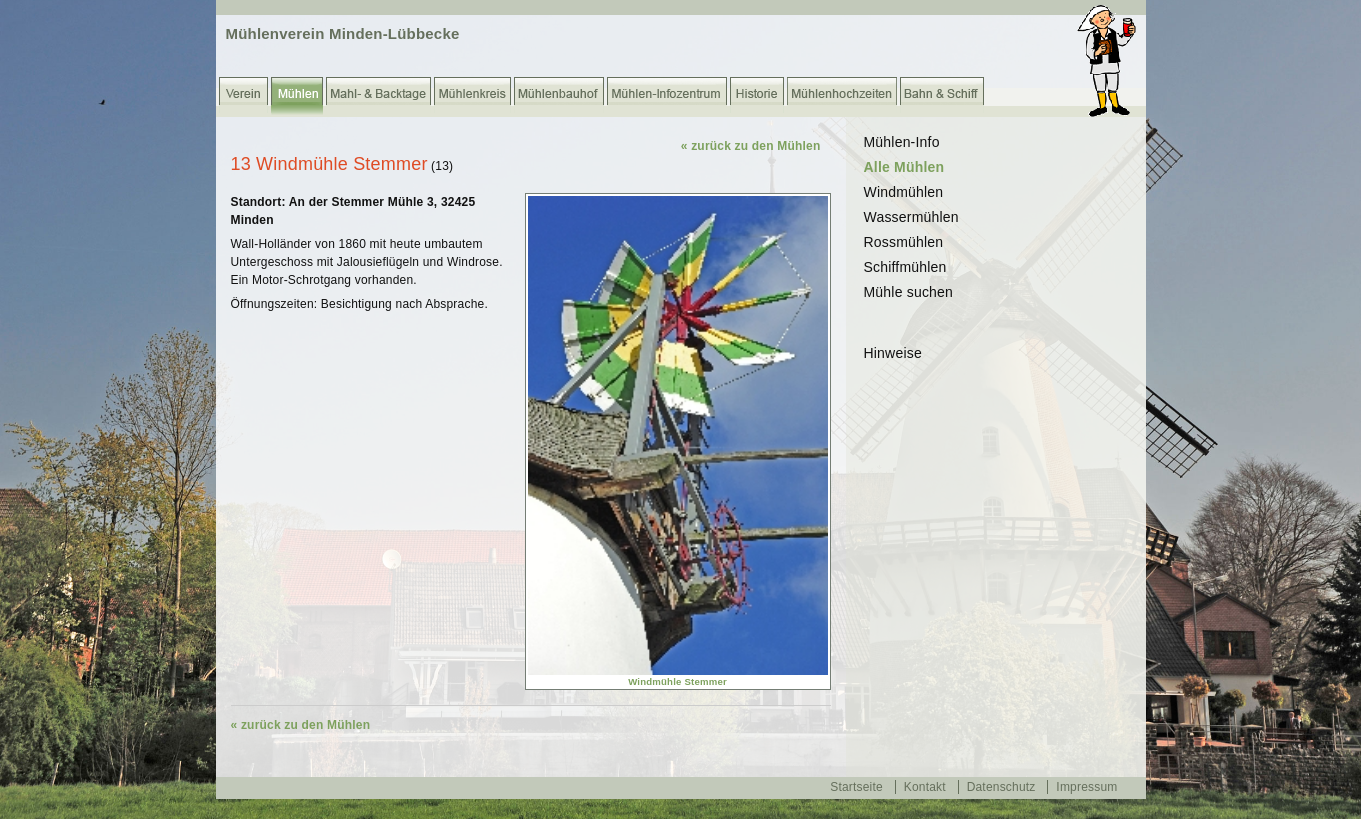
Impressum (1086, 787)
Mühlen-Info (902, 142)
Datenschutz (1001, 787)
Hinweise (893, 353)
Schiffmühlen (905, 267)
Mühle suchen (909, 292)
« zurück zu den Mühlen (751, 146)
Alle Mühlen (904, 167)
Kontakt (925, 787)
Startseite (856, 787)
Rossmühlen (904, 242)
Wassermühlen (911, 217)
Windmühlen (904, 192)
